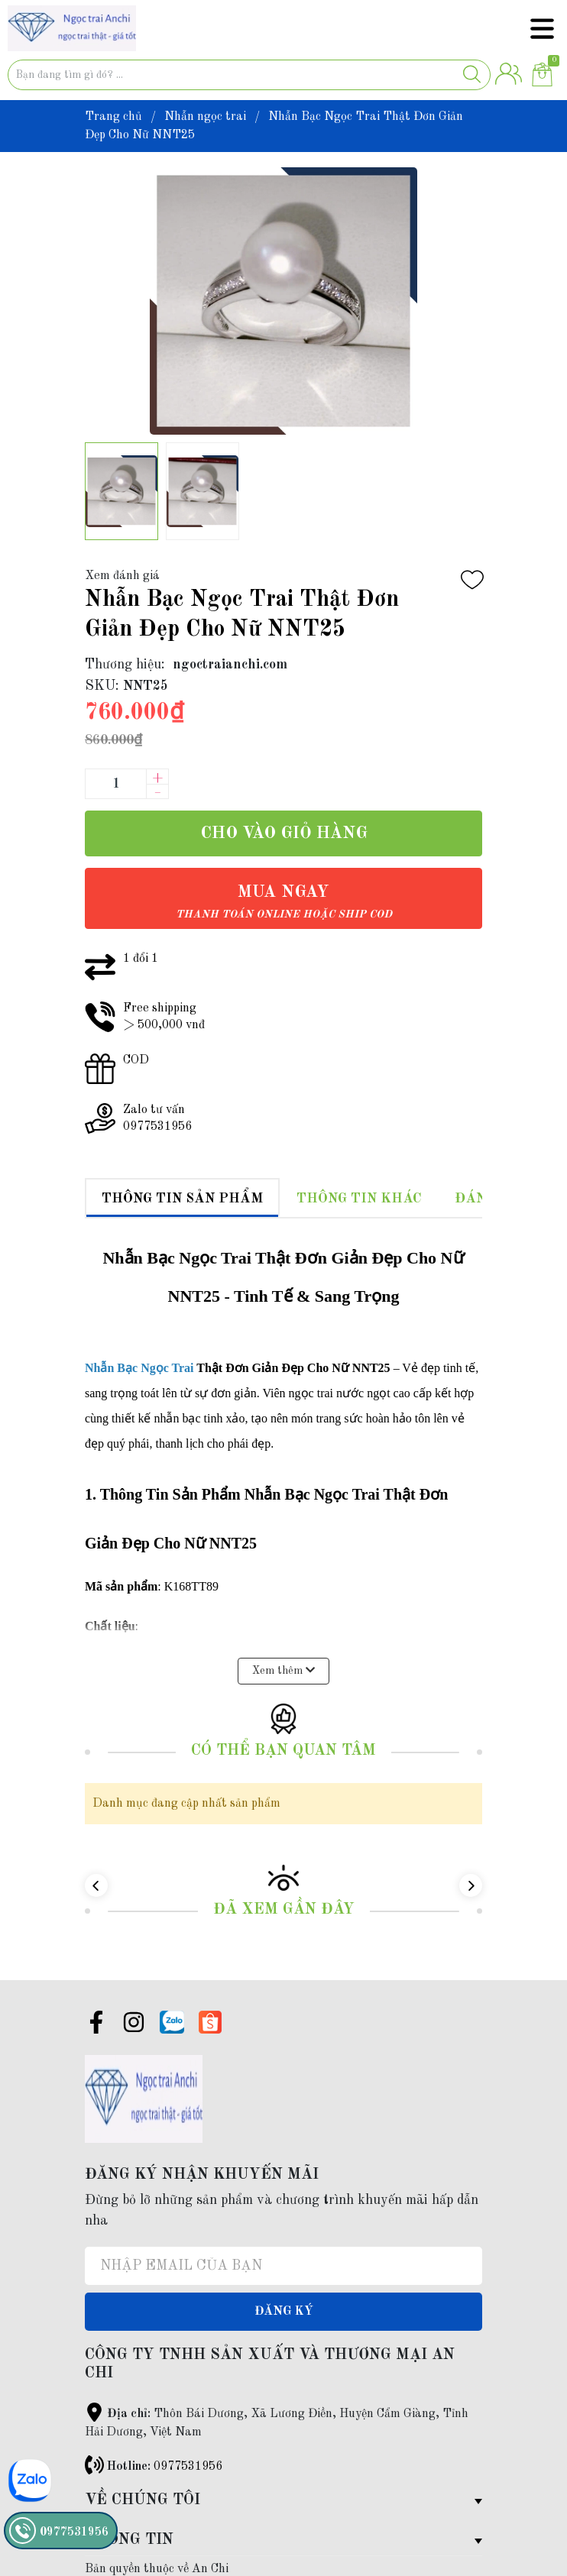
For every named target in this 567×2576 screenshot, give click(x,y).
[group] (283, 301)
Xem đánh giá (122, 576)
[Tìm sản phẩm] (249, 75)
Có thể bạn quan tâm (283, 1726)
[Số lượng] (115, 784)
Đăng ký (283, 2287)
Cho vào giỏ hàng (284, 833)
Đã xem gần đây (284, 1885)
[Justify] (471, 75)
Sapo (168, 2563)
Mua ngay (284, 902)
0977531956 (188, 2442)
